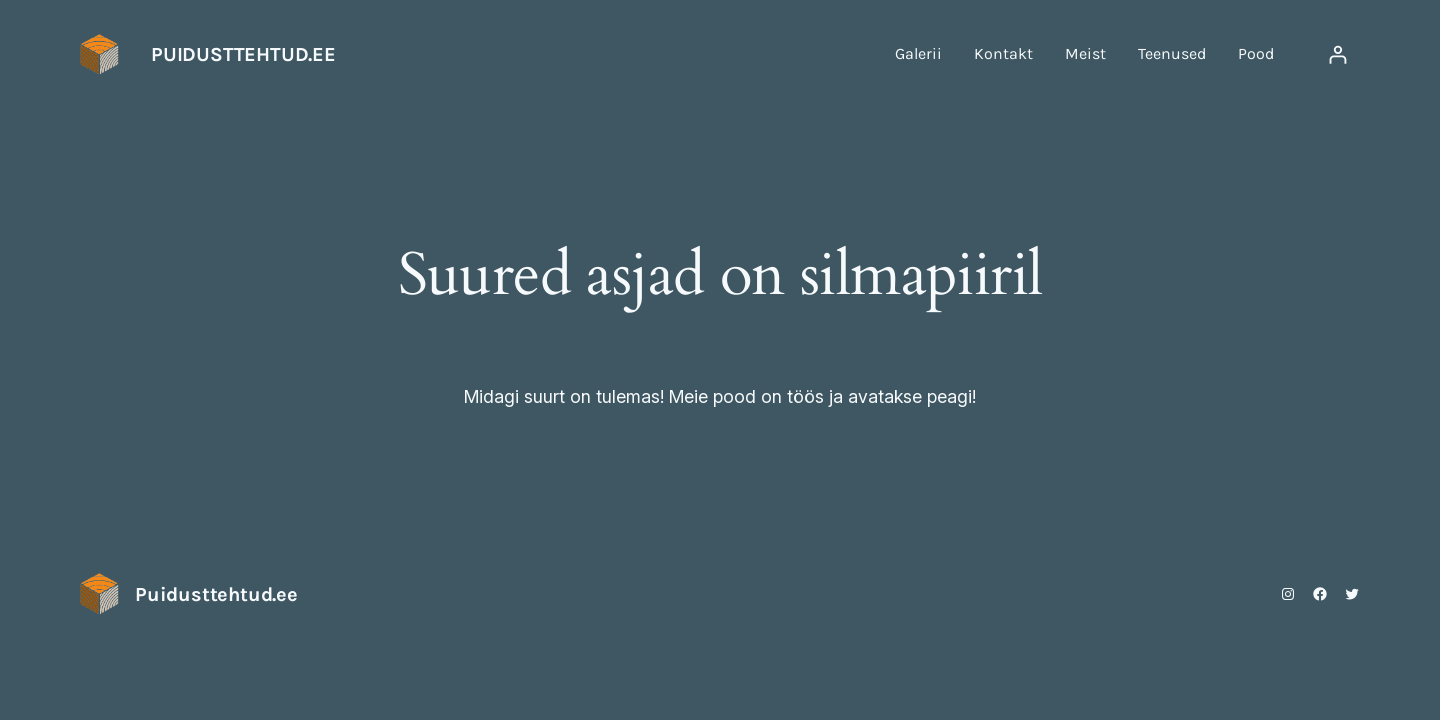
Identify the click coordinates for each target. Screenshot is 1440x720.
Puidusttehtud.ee (243, 54)
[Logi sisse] (1337, 54)
